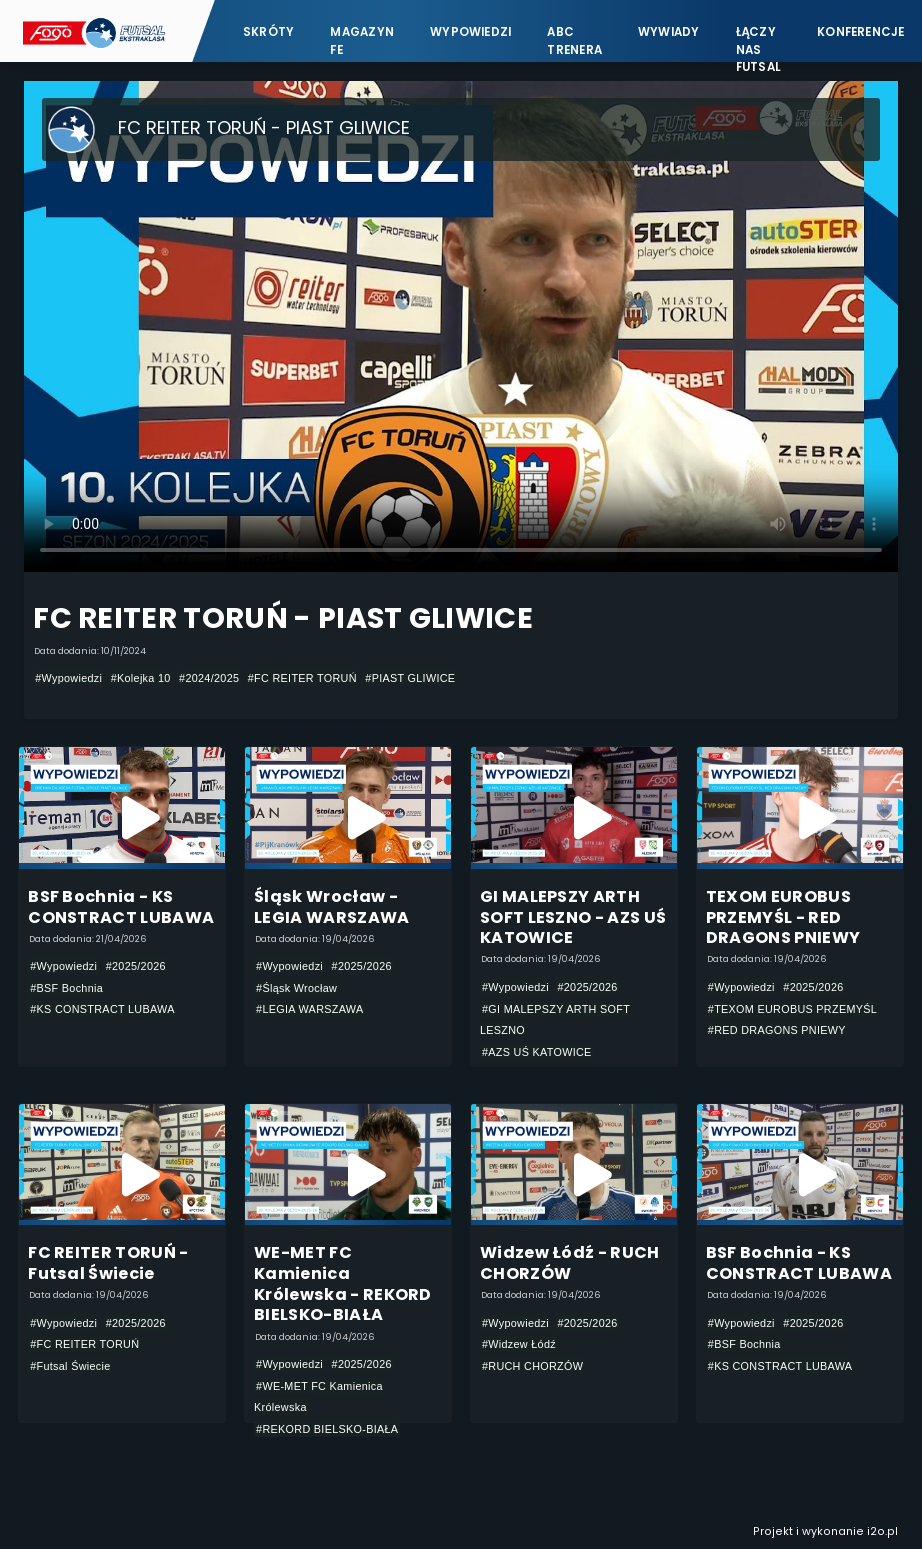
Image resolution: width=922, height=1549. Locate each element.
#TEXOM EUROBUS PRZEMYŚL (792, 1009)
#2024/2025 (209, 678)
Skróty (268, 32)
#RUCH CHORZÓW (532, 1366)
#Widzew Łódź (519, 1344)
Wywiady (669, 32)
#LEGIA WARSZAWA (309, 1009)
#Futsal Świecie (70, 1366)
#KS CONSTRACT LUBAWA (102, 1009)
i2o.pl (882, 1531)
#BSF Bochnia (66, 988)
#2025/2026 (136, 966)
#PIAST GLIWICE (410, 678)
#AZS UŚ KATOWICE (537, 1052)
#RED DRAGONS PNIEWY (777, 1030)
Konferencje (861, 32)
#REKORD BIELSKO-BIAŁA (327, 1429)
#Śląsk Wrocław (296, 988)
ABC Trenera (574, 40)
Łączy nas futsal (758, 40)
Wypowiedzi (470, 32)
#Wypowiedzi (68, 678)
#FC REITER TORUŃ (302, 678)
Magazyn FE (362, 40)
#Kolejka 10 (141, 678)
